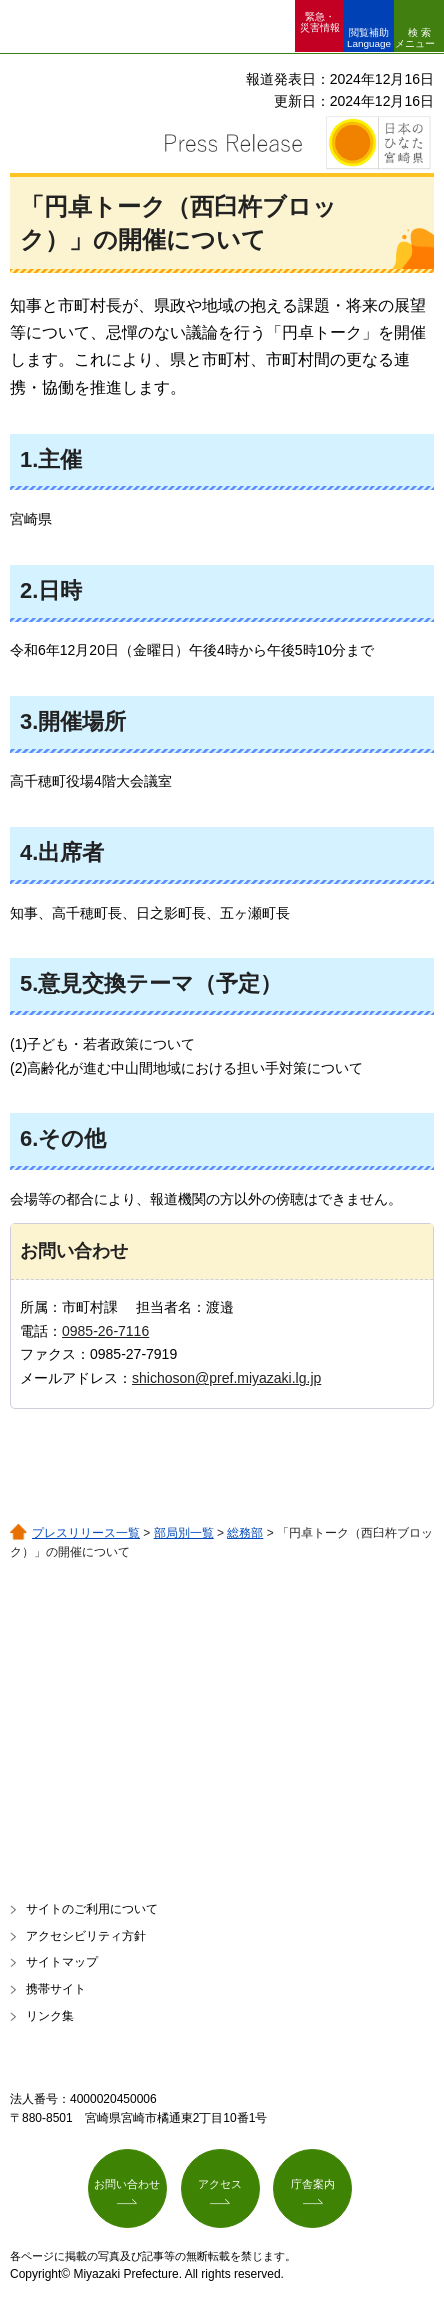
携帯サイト (56, 1989)
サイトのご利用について (92, 1909)
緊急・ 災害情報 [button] (320, 22)
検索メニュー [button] (415, 38)
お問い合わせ (127, 2184)
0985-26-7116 (105, 1331)
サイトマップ (62, 1962)
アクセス (220, 2184)
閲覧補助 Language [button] (369, 38)
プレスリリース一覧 (86, 1533)
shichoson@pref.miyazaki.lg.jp (226, 1378)
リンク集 (50, 2016)
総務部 (245, 1533)
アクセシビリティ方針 (86, 1936)
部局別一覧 (184, 1533)
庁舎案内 (313, 2184)
